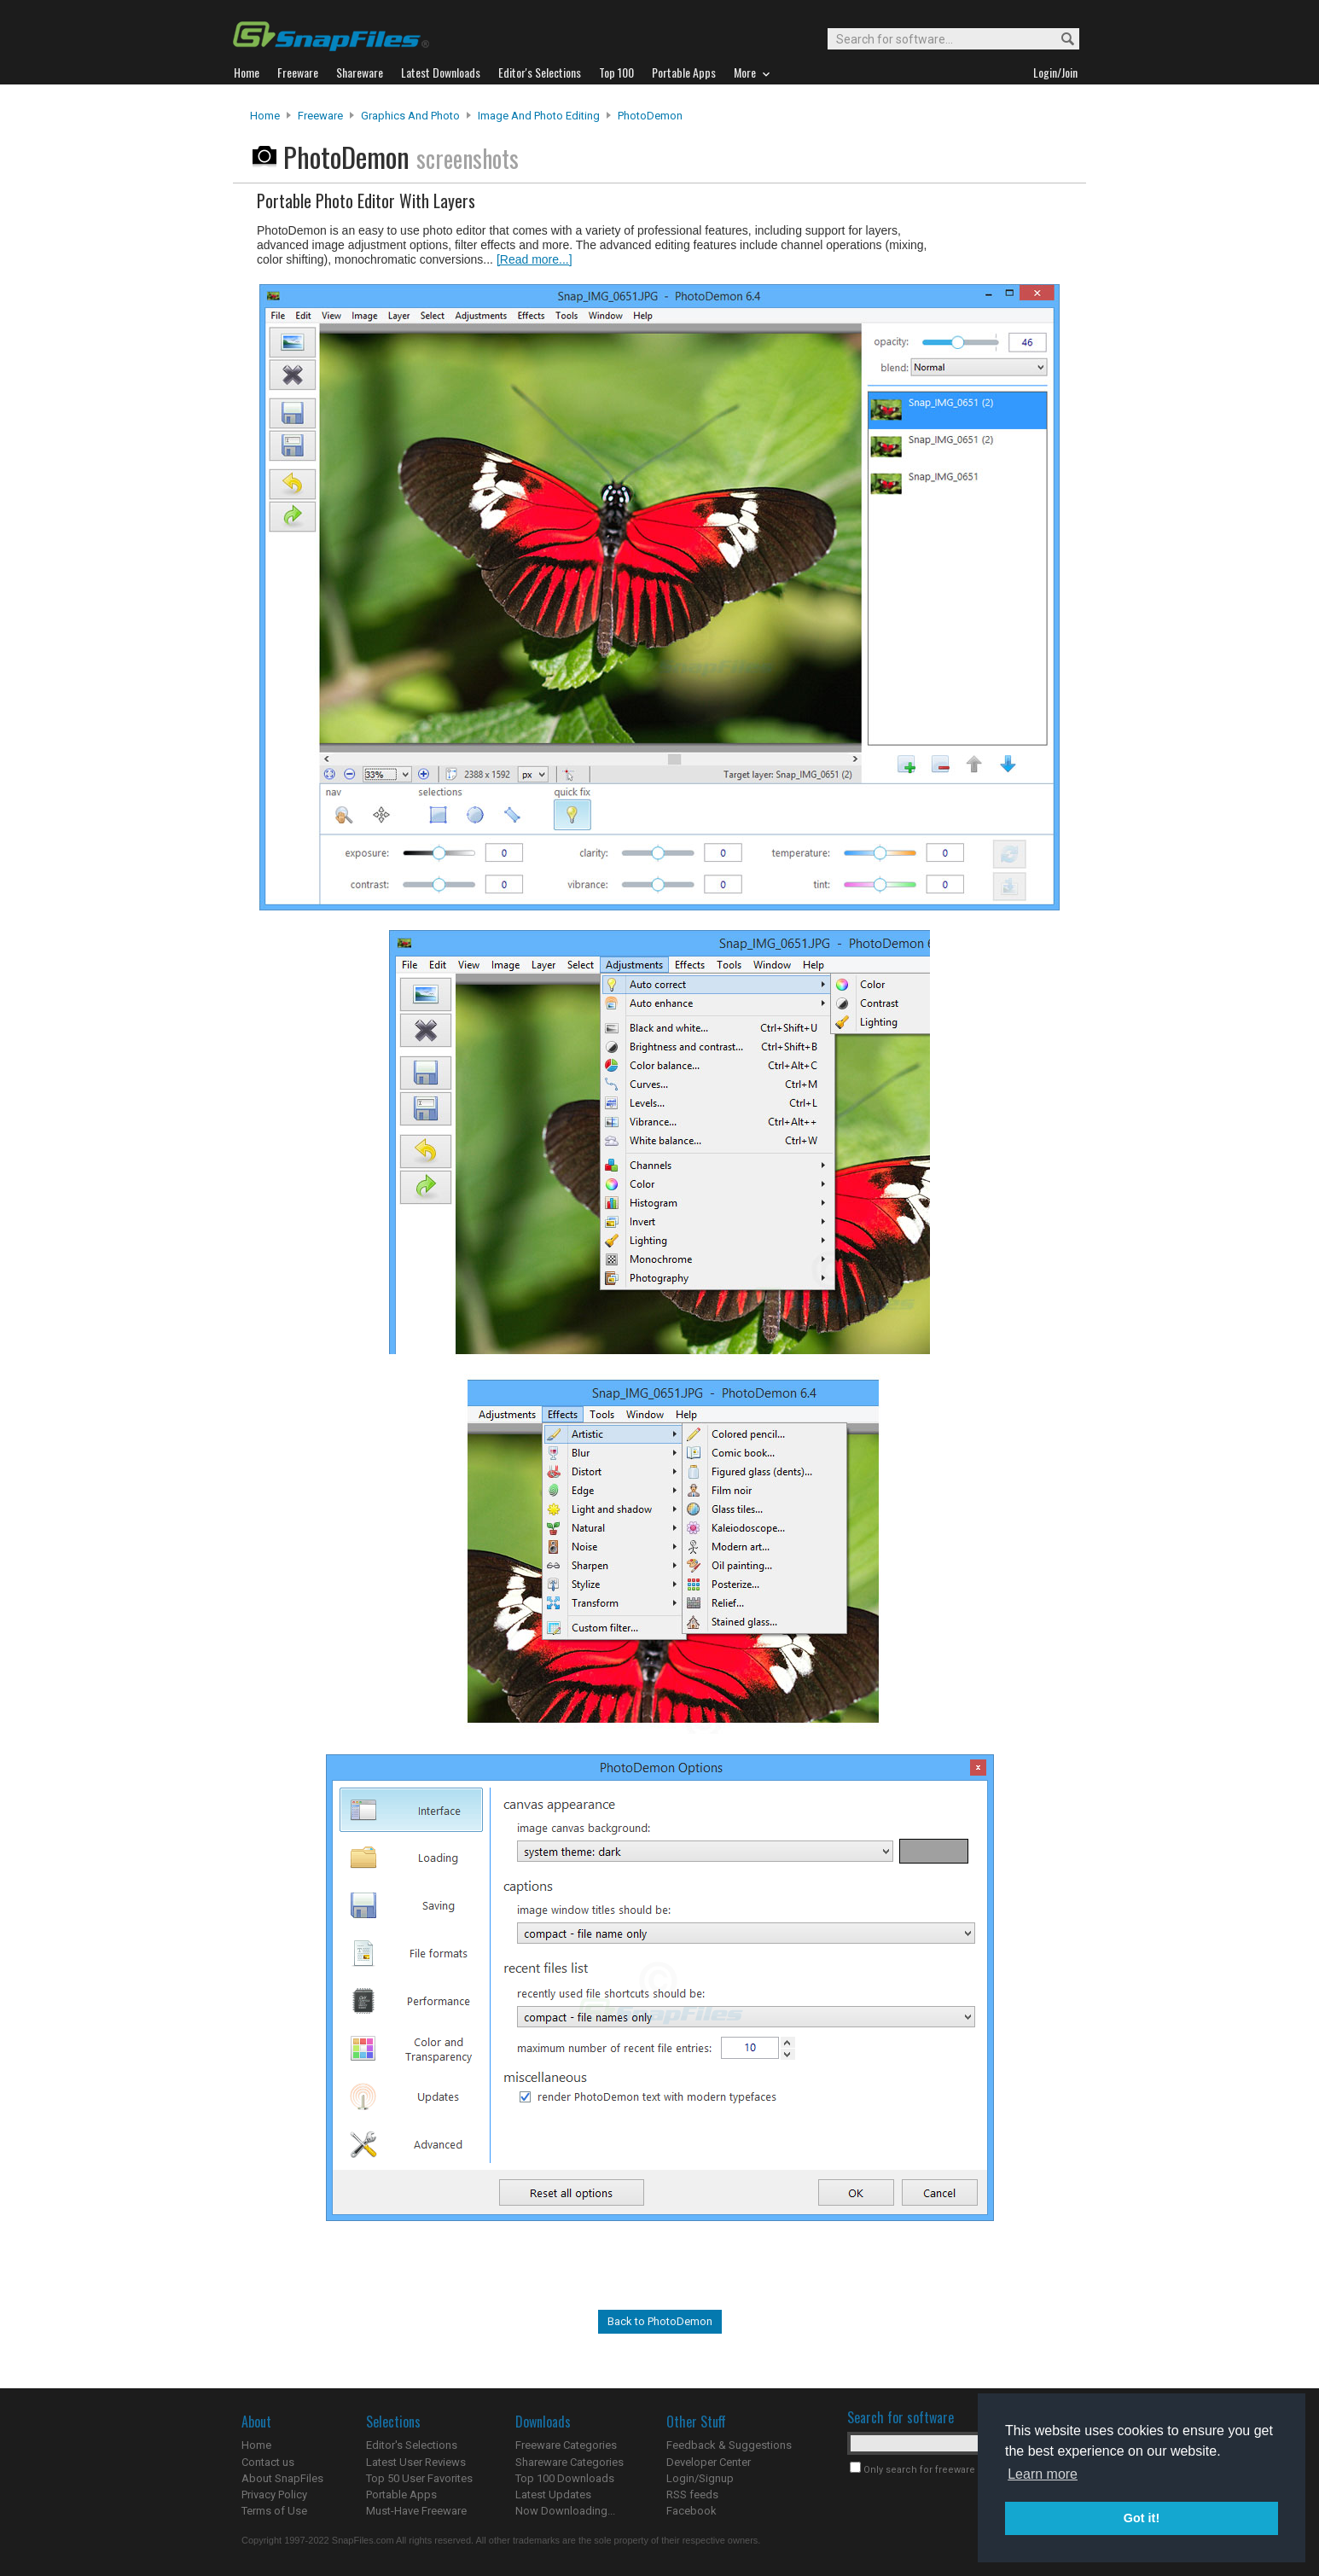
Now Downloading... (565, 2510)
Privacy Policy (274, 2494)
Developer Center (708, 2462)
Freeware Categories (566, 2445)
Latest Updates (553, 2494)
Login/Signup (700, 2478)
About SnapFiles (282, 2478)
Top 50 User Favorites (419, 2478)
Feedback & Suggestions (729, 2445)
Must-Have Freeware (416, 2510)
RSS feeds (692, 2494)
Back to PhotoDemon (659, 2321)
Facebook (691, 2510)
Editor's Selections (411, 2445)
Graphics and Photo (410, 115)
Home (265, 115)
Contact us (267, 2462)
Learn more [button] (1043, 2474)
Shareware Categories (569, 2462)
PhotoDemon (650, 115)
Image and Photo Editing (539, 115)
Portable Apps (401, 2494)
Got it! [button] (1141, 2518)
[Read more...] (534, 259)
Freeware (320, 115)
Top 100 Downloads (564, 2478)
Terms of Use (274, 2510)
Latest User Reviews (416, 2462)
